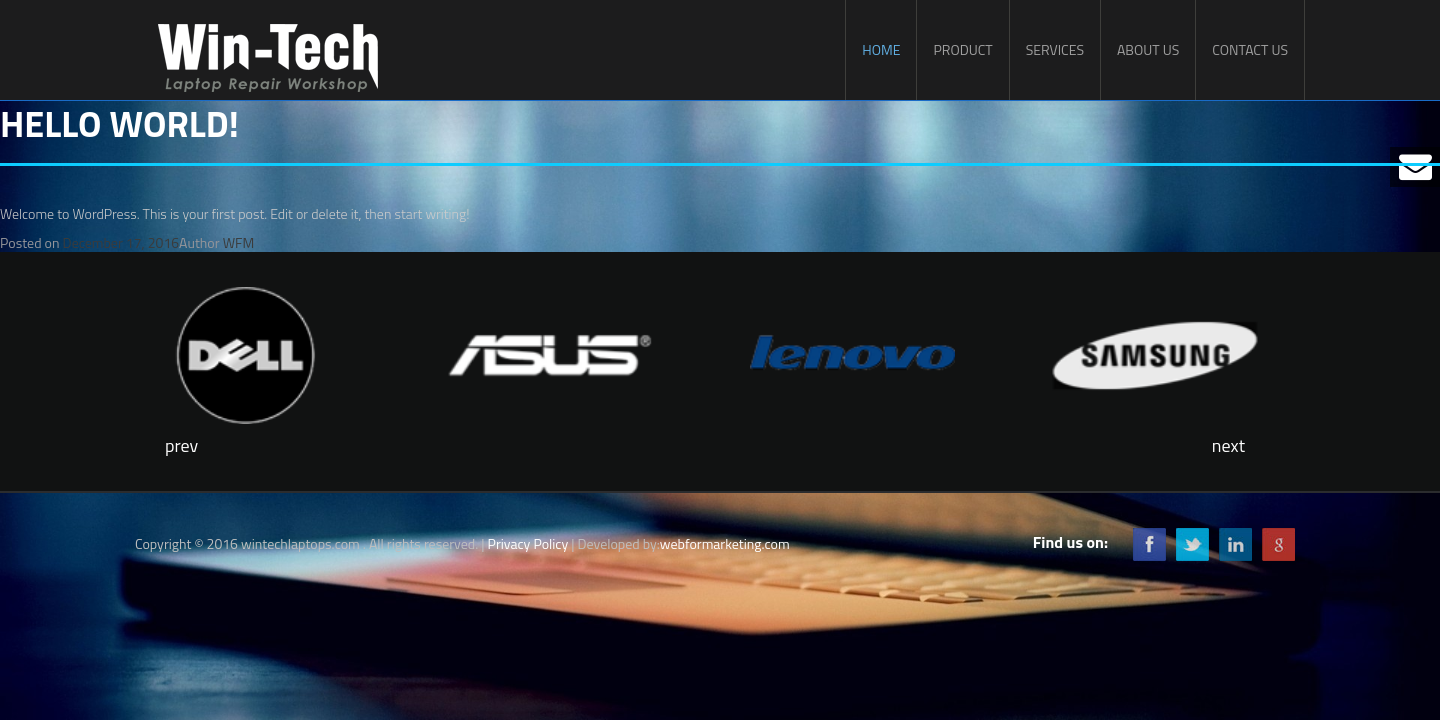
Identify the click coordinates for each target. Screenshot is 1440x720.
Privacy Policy (528, 543)
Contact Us (1250, 49)
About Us (1148, 49)
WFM (239, 242)
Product (962, 49)
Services (1055, 49)
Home (881, 49)
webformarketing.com (725, 543)
